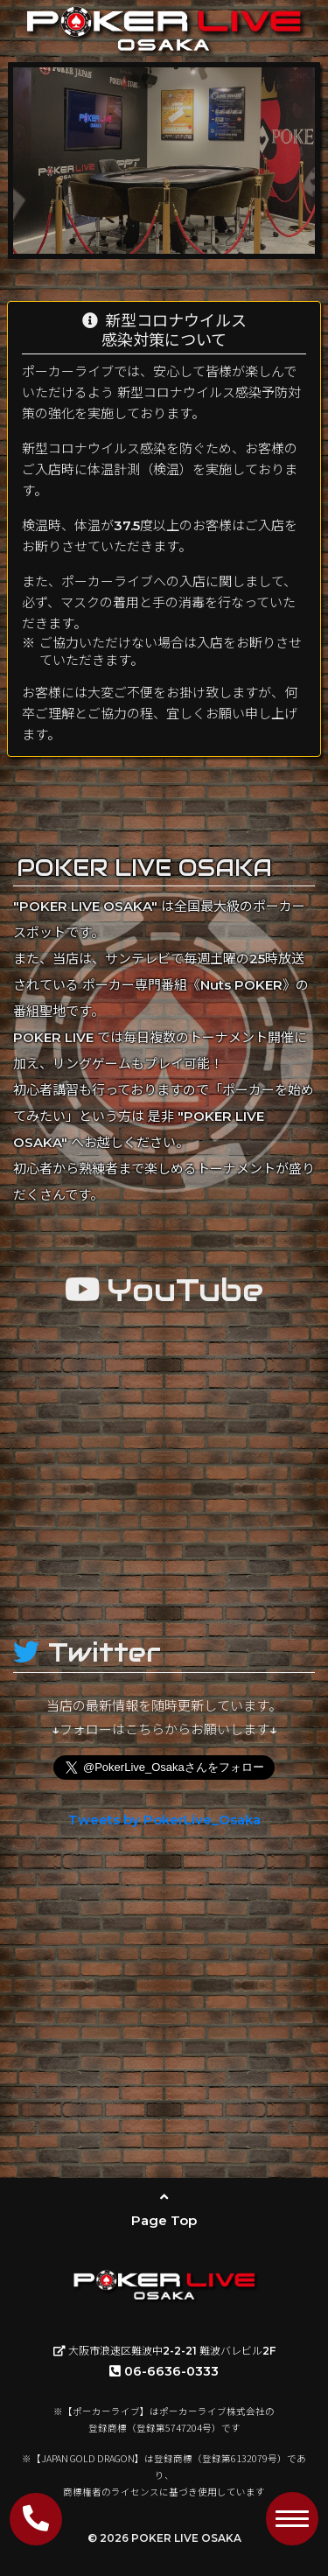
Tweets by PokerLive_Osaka (164, 1819)
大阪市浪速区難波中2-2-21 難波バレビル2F (164, 2350)
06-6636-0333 (164, 2371)
